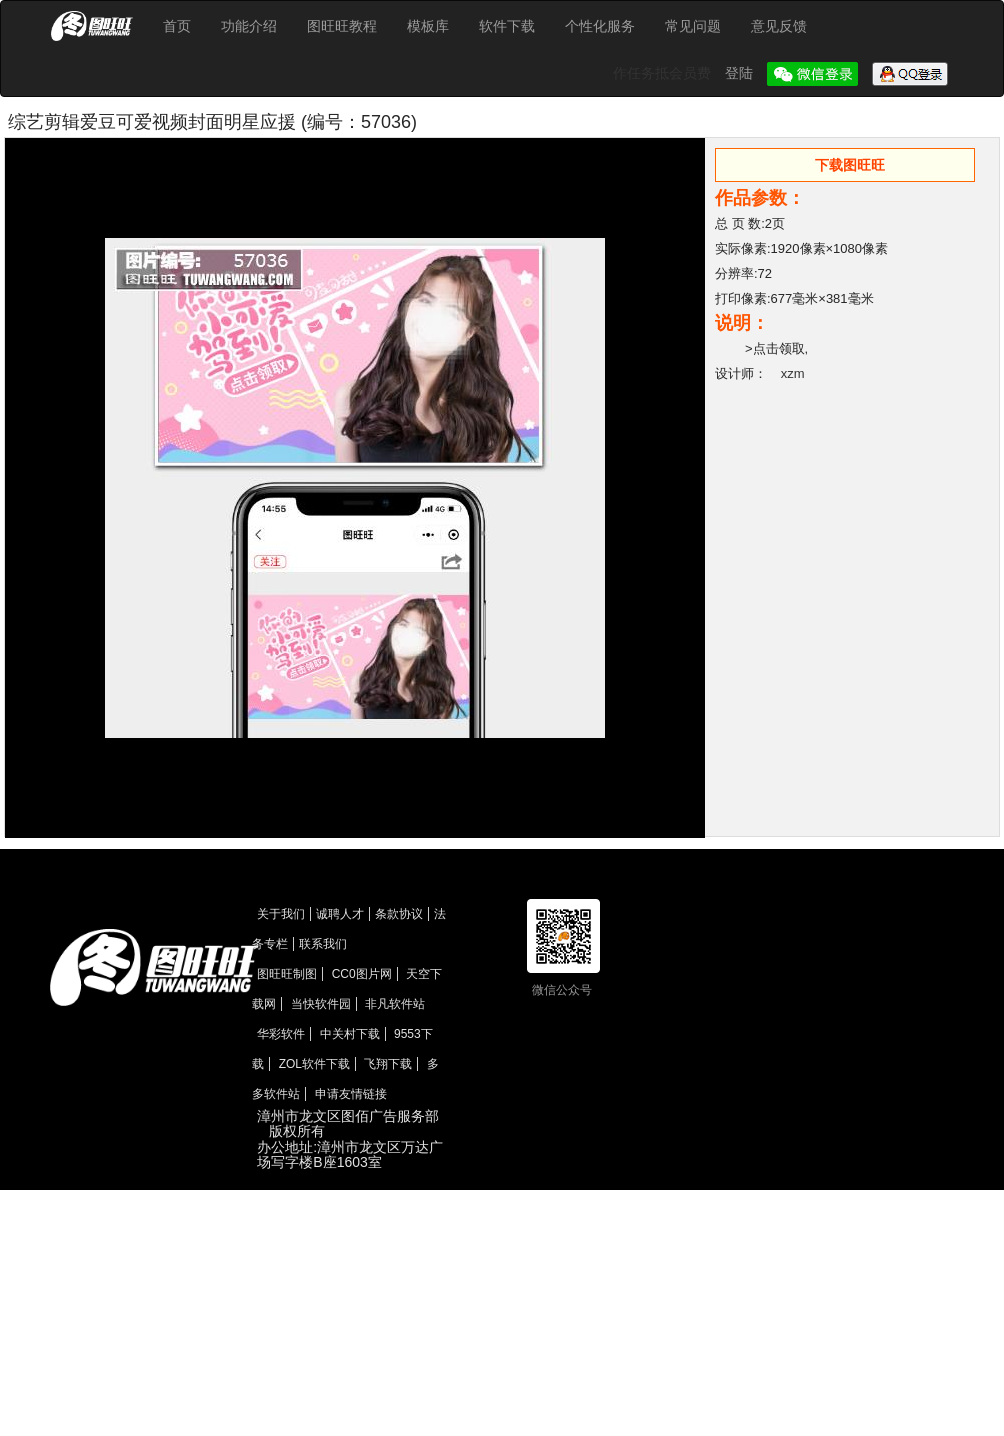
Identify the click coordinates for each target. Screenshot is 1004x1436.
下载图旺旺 (850, 165)
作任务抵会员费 (664, 73)
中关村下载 (350, 1034)
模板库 (428, 26)
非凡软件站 (395, 1004)
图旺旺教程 (342, 26)
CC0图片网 (362, 974)
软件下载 (507, 26)
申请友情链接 (351, 1094)
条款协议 (399, 914)
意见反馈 (779, 26)
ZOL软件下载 (314, 1064)
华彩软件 (281, 1034)
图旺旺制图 (287, 974)
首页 (177, 26)
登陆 (741, 73)
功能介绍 (249, 26)
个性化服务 (600, 26)
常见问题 (693, 26)
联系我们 (323, 944)
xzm (793, 373)
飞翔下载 (388, 1064)
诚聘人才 (340, 914)
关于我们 (281, 914)
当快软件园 (321, 1004)
